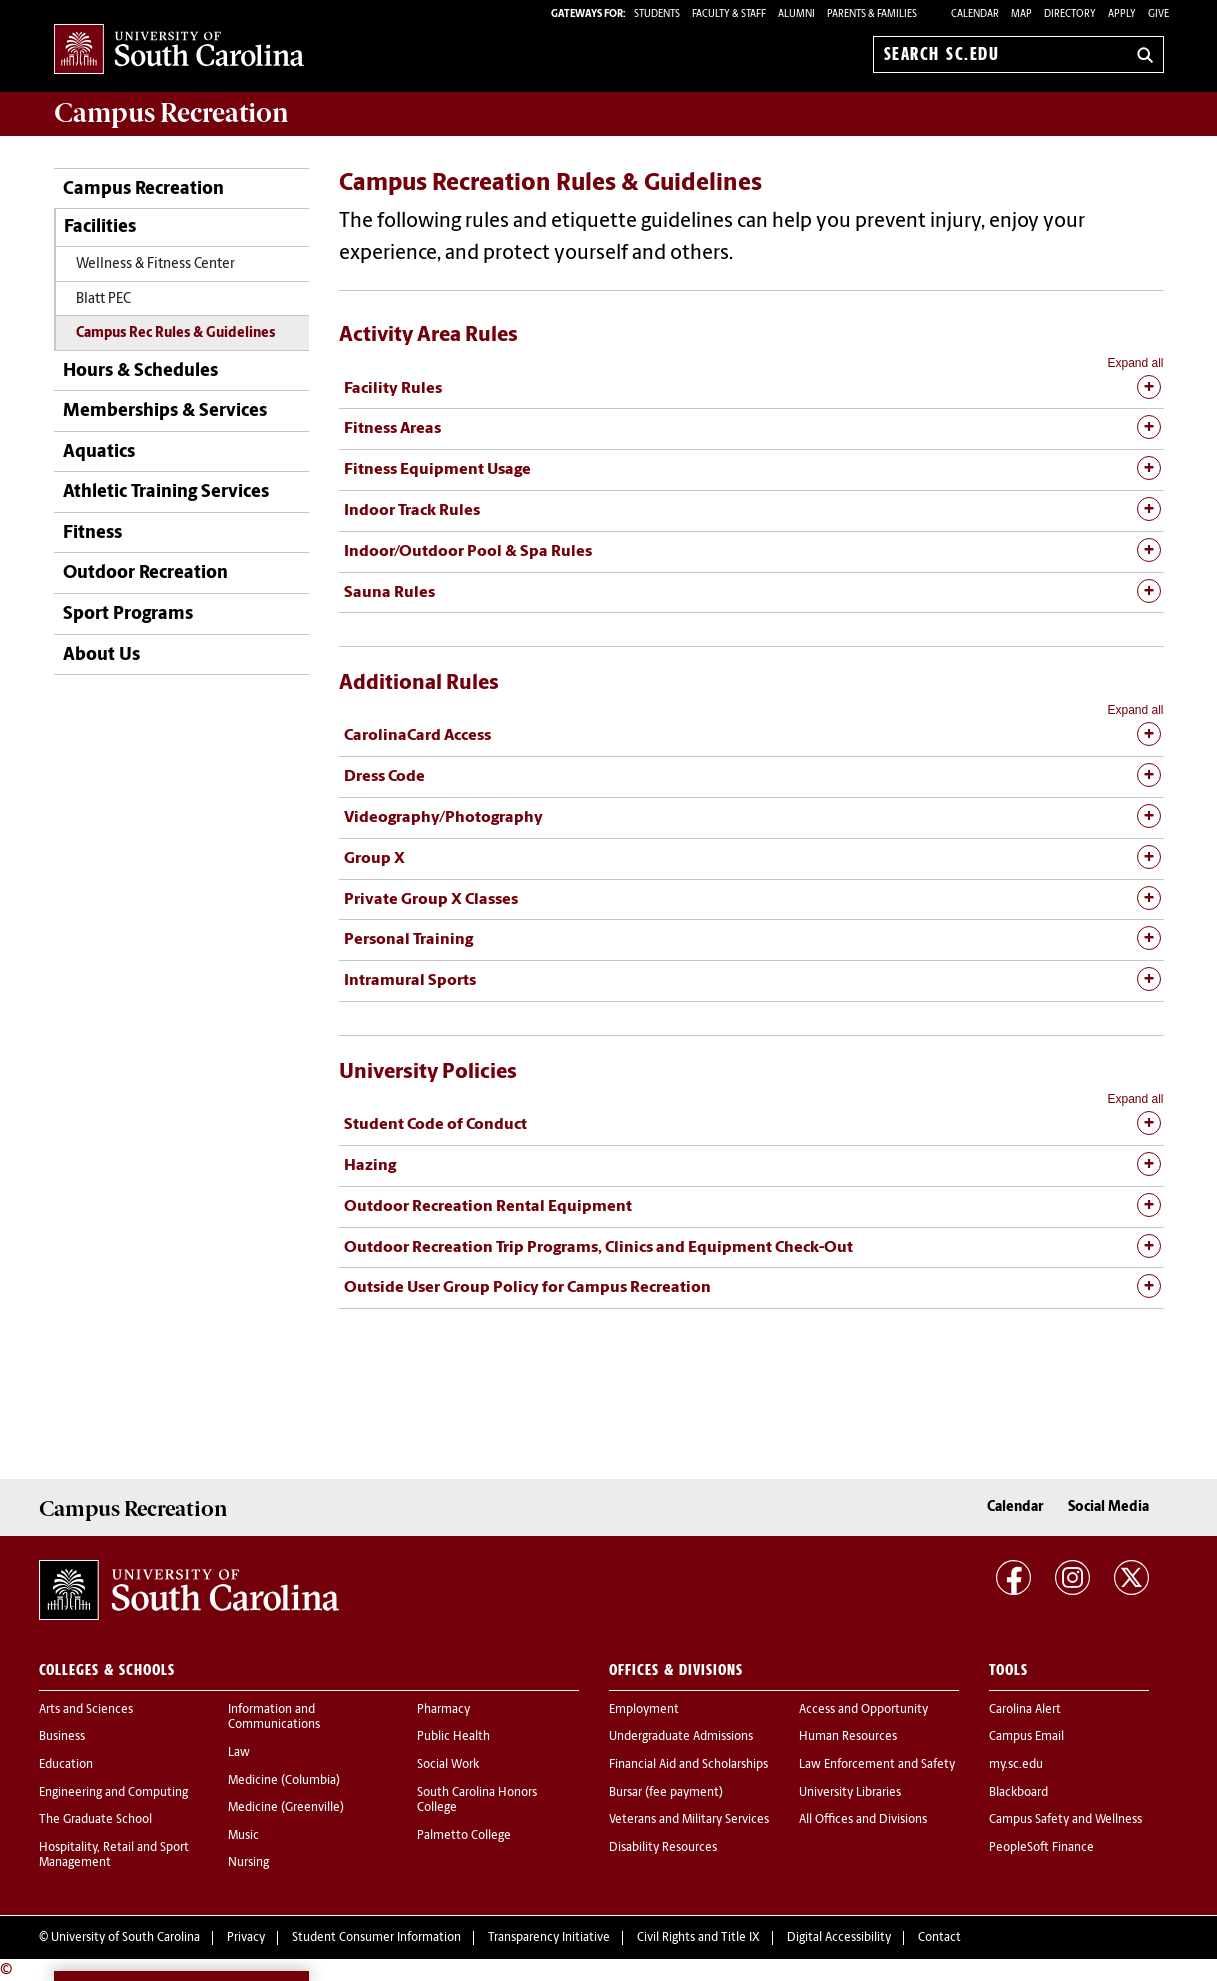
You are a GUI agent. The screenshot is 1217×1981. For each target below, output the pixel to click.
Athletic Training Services (166, 492)
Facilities (100, 227)
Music (243, 1836)
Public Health (453, 1737)
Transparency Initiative (549, 1938)
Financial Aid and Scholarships (688, 1765)
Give (1158, 14)
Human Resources (848, 1737)
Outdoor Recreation (145, 573)
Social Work (448, 1765)
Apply (1122, 14)
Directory (1070, 14)
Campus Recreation (143, 189)
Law (239, 1753)
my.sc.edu (1016, 1765)
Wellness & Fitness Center (155, 264)
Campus (171, 113)
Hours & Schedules (140, 371)
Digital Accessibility (839, 1938)
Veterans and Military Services (689, 1820)
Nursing (248, 1863)
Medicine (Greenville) (286, 1808)
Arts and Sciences (86, 1710)
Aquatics (99, 452)
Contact (939, 1938)
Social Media (1108, 1507)
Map (1021, 14)
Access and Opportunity (863, 1710)
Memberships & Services (165, 411)
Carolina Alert (1025, 1710)
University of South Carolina (125, 1938)
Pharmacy (443, 1710)
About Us (101, 655)
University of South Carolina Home (179, 50)
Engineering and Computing (113, 1793)
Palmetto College (464, 1836)
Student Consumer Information (376, 1938)
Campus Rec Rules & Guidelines (175, 333)
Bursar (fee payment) (666, 1793)
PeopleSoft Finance (1041, 1848)
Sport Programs (128, 614)
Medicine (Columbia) (284, 1781)
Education (66, 1765)
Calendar (975, 14)
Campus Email (1026, 1737)
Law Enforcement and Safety (877, 1765)
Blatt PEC (103, 299)
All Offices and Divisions (863, 1820)
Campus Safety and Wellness (1065, 1820)
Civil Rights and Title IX (698, 1938)
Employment (644, 1710)
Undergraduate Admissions (681, 1737)
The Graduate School (95, 1820)
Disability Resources (663, 1848)
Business (62, 1737)
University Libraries (850, 1793)
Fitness (92, 533)
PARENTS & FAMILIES (872, 14)
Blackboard (1018, 1793)
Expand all (1135, 363)
